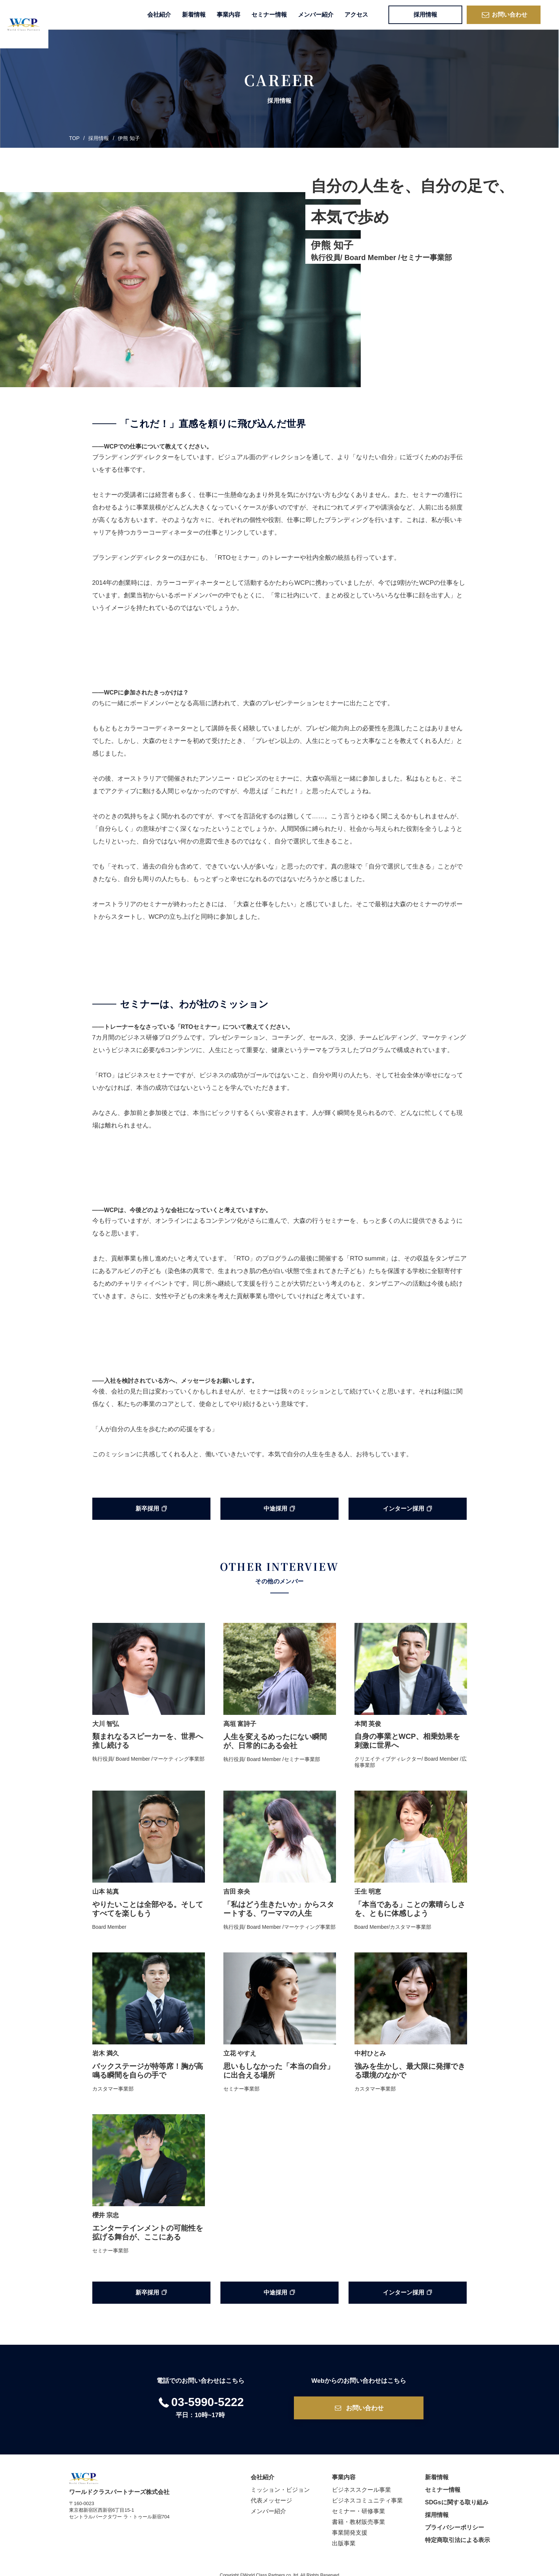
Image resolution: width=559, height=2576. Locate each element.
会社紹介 (159, 14)
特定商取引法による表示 (457, 2533)
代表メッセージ (271, 2493)
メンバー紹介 (315, 14)
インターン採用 (407, 1508)
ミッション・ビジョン (280, 2483)
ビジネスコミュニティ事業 (367, 2493)
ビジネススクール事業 (361, 2483)
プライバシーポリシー (454, 2520)
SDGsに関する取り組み (456, 2495)
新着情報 (194, 14)
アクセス (356, 14)
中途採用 (279, 1508)
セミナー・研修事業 (358, 2504)
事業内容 (228, 14)
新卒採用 (151, 1508)
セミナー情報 (269, 14)
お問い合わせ (503, 14)
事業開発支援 (349, 2525)
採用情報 (425, 14)
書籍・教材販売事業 (358, 2515)
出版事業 (344, 2536)
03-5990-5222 (200, 2395)
